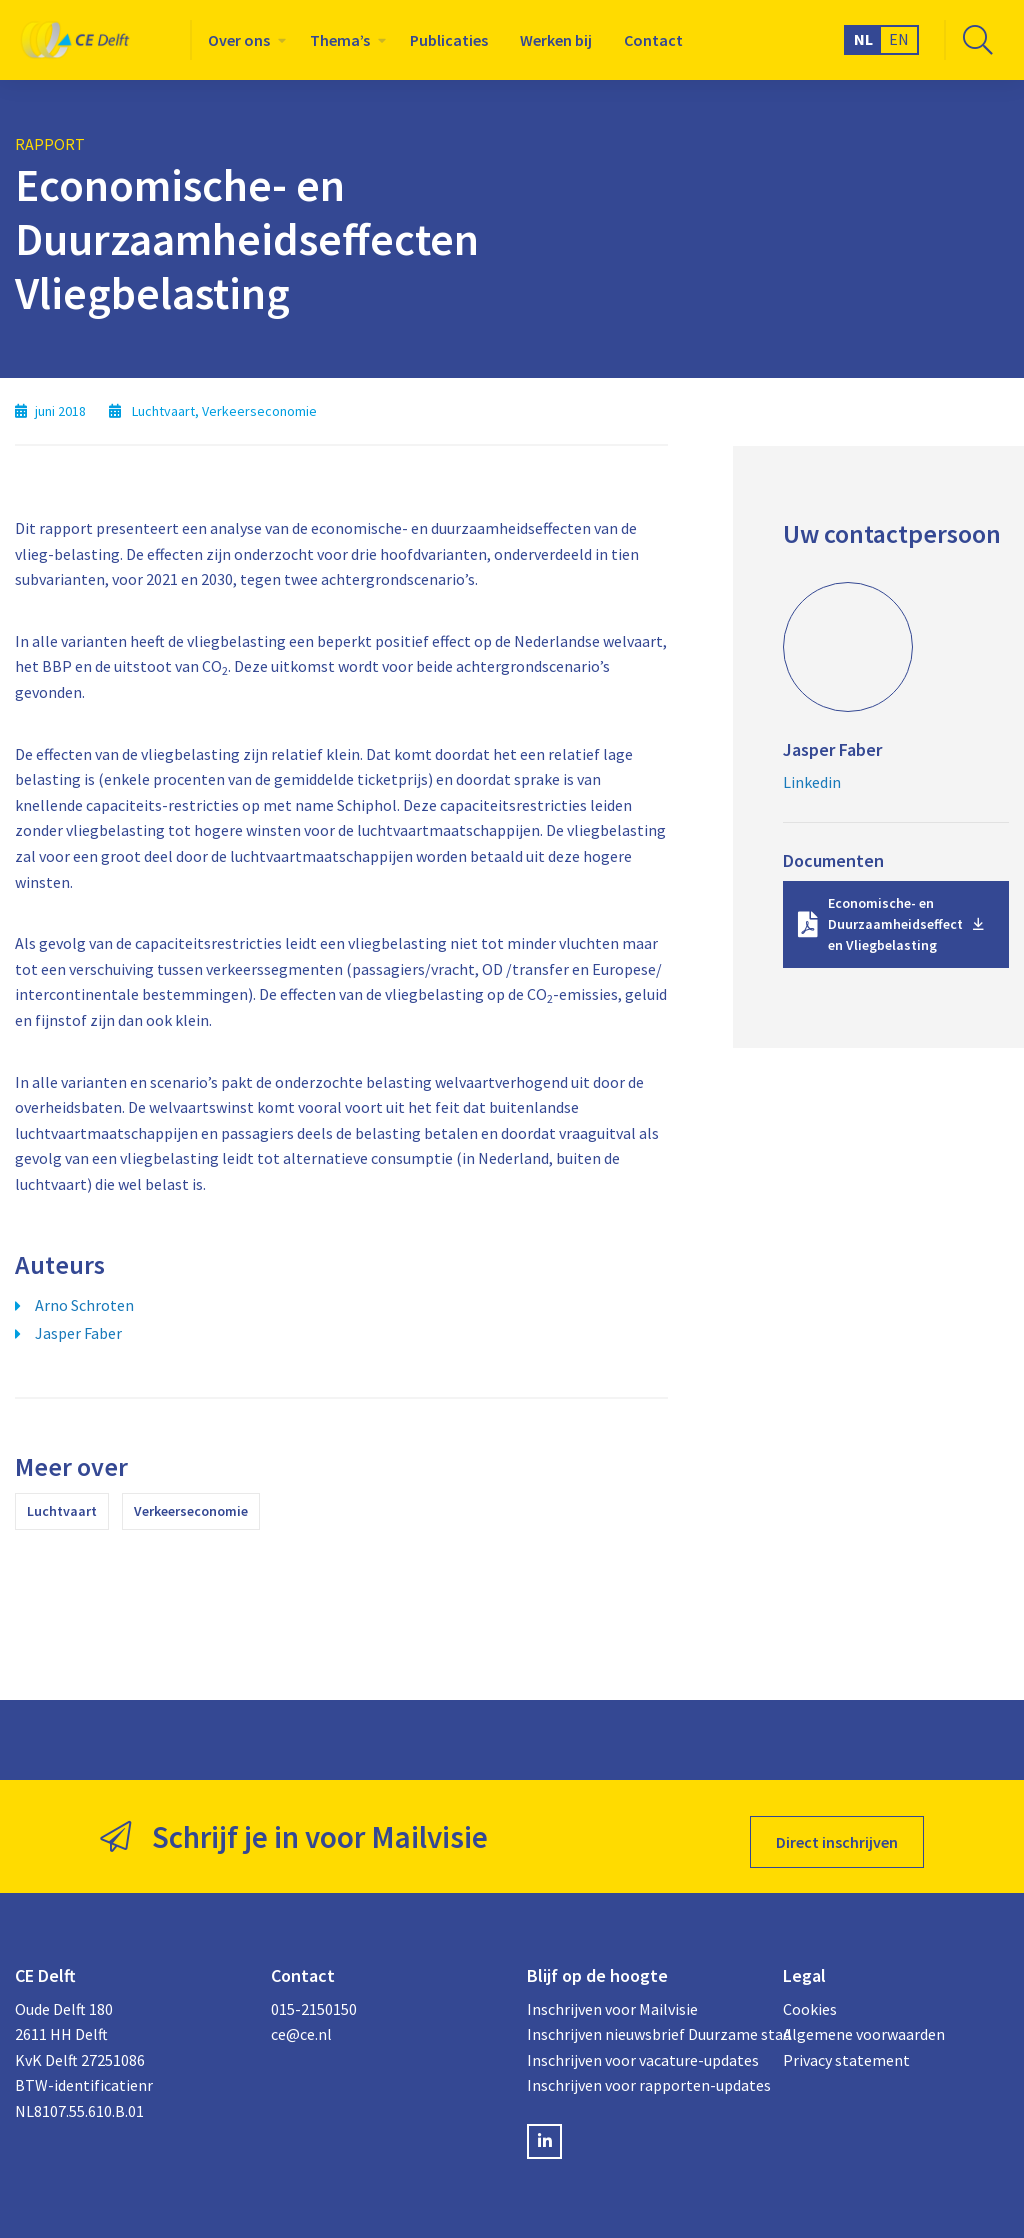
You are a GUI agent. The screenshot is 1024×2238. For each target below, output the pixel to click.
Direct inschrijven (837, 1831)
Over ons (239, 40)
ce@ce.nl (301, 2023)
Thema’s (340, 40)
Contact (653, 40)
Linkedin (812, 782)
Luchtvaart (62, 1511)
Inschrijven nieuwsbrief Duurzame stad (640, 2023)
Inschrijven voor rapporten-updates (640, 2074)
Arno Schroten (84, 1305)
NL (863, 39)
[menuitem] (243, 40)
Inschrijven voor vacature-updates (640, 2049)
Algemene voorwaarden (864, 2023)
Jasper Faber (78, 1333)
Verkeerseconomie (191, 1511)
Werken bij (556, 40)
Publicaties (449, 40)
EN (899, 39)
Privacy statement (846, 2049)
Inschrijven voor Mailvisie (612, 1998)
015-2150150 (314, 1998)
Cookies (810, 1998)
